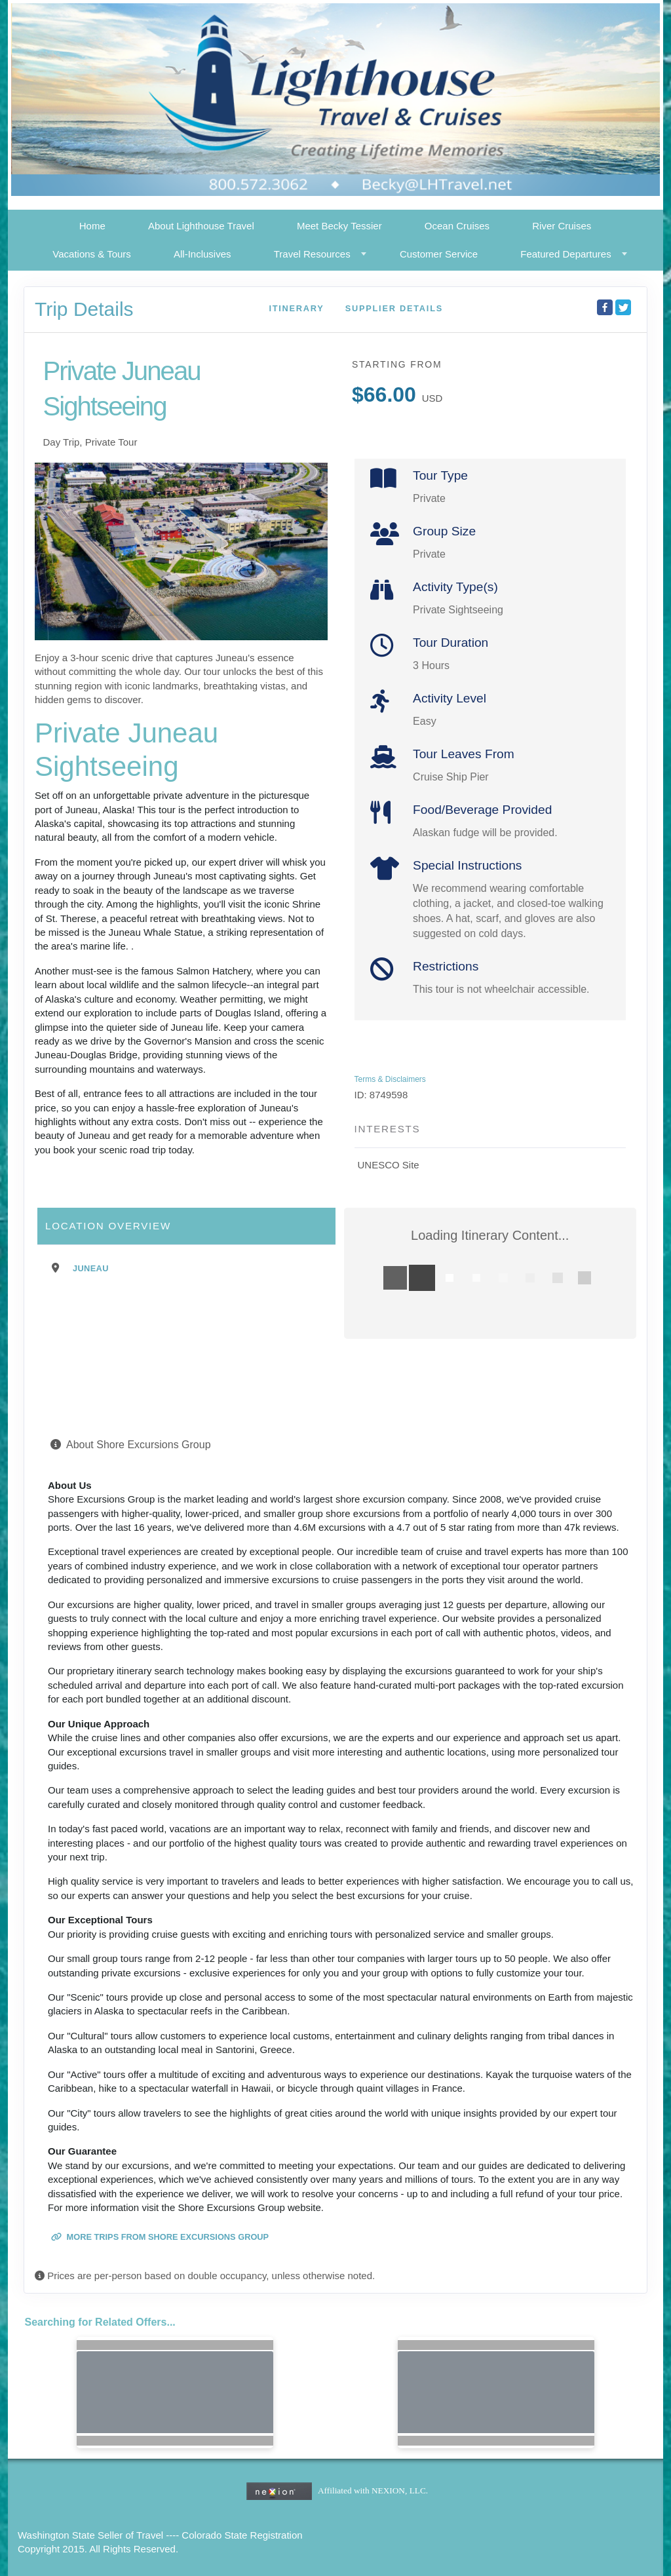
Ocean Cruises (457, 225)
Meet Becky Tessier (339, 225)
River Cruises (561, 225)
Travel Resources (312, 254)
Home (92, 225)
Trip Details (84, 309)
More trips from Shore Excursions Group (160, 2237)
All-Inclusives (202, 254)
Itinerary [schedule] (296, 308)
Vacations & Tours (91, 254)
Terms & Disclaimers (390, 1079)
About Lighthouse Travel (201, 225)
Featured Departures (565, 254)
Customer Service (439, 254)
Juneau (91, 1268)
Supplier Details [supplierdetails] (394, 308)
